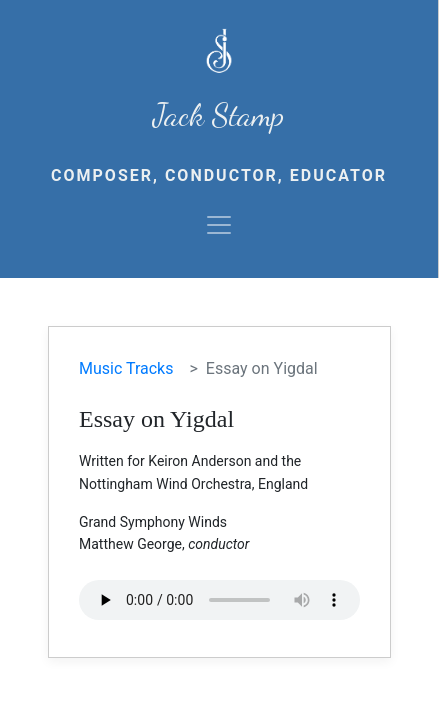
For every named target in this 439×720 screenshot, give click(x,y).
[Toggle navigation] (219, 225)
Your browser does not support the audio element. (219, 600)
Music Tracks (126, 368)
